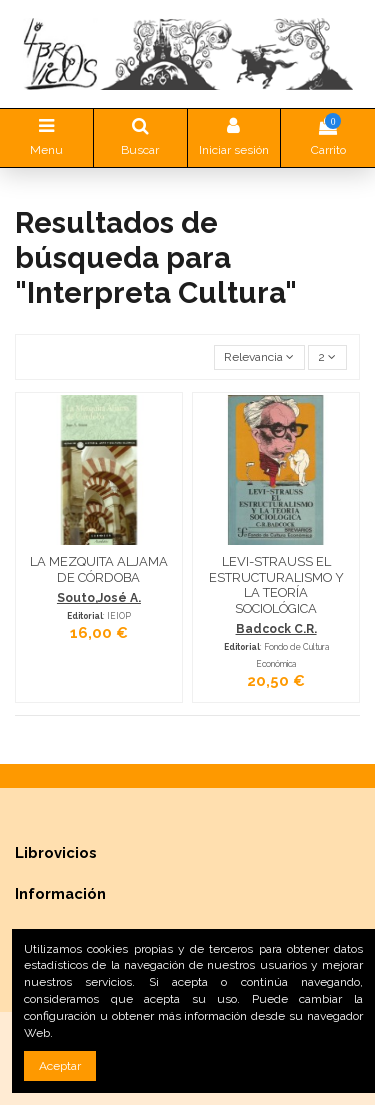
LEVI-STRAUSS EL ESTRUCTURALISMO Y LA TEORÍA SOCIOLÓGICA (276, 585)
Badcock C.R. (276, 629)
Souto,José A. (99, 598)
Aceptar (60, 1066)
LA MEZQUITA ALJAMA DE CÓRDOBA (99, 569)
